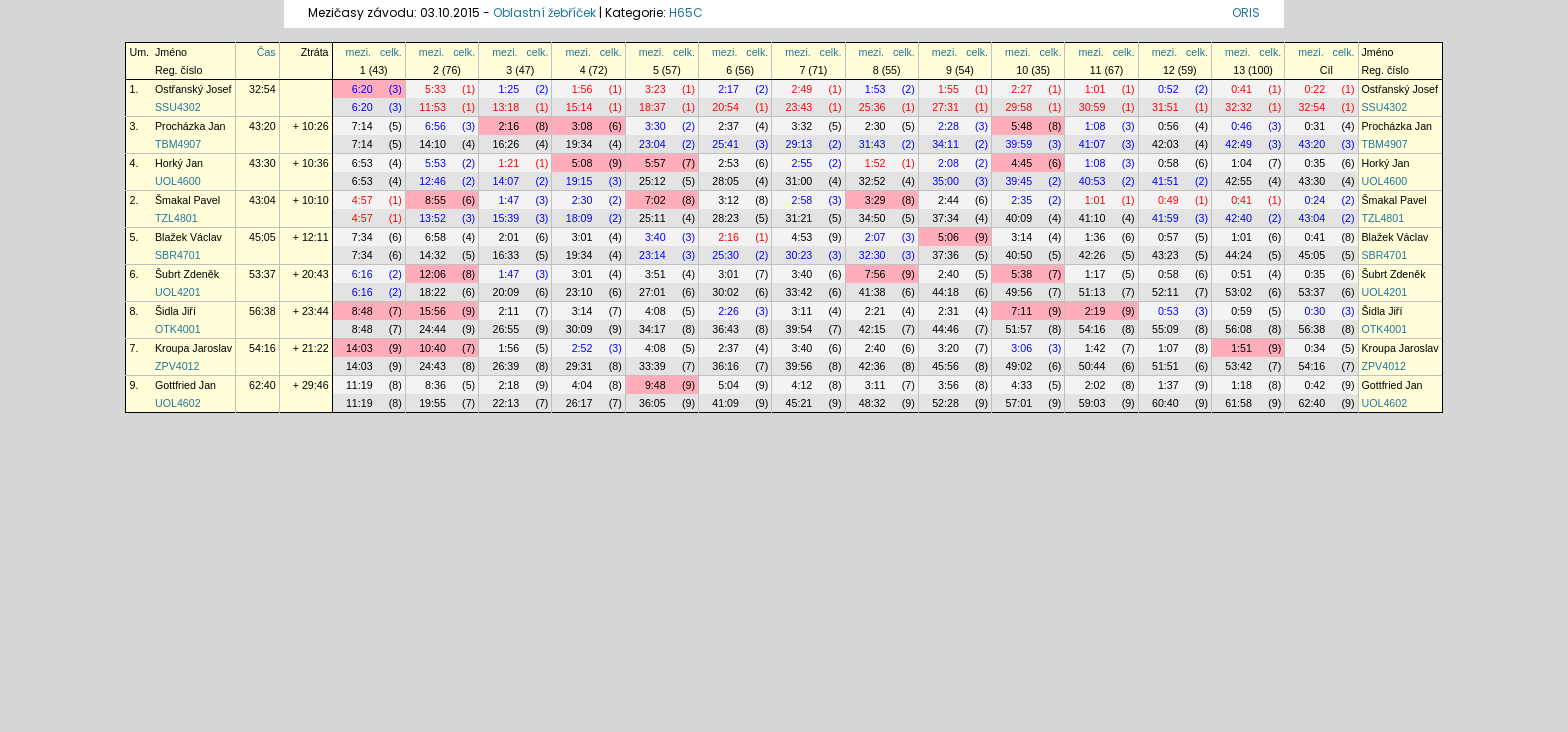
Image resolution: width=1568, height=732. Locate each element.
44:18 (945, 292)
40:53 (1092, 181)
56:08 (1238, 329)
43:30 (262, 163)
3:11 (802, 311)
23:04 (652, 144)
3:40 (655, 237)
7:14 (362, 126)
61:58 (1238, 403)
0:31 (1314, 126)
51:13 (1092, 292)
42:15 (872, 329)
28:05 (725, 181)
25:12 (652, 181)
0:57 (1168, 237)
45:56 (945, 366)
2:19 (1095, 311)
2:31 (948, 311)
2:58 (802, 200)
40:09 (1018, 218)
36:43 (725, 329)
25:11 (652, 218)
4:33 (1021, 385)
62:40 (262, 385)
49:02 (1018, 366)
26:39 (505, 366)
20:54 (725, 107)
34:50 (872, 218)
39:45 (1018, 181)
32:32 (1238, 107)
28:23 (725, 218)
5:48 (1021, 126)
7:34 (362, 237)
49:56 (1018, 292)
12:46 (432, 181)
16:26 (505, 144)
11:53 (432, 107)
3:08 (582, 126)
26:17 (579, 403)
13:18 (505, 107)
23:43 (799, 107)
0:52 (1168, 89)
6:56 (435, 126)
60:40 (1165, 403)
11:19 (359, 385)
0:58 (1168, 163)
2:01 (508, 237)
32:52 (872, 181)
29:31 (579, 366)
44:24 (1238, 255)
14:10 (432, 144)
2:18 (508, 385)
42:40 (1238, 218)
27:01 (652, 292)
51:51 (1165, 366)
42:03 (1165, 144)
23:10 (579, 292)
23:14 (652, 255)
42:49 (1238, 144)
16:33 (505, 255)
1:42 (1095, 348)
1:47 (508, 200)
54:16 (1092, 329)
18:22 (432, 292)
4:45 (1021, 163)
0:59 (1241, 311)
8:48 (362, 311)
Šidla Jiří (175, 311)
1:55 (948, 89)
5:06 (948, 237)
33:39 (652, 366)
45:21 (799, 403)
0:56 (1168, 126)
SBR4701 (178, 255)
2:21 (875, 311)
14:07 (505, 181)
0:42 (1314, 385)
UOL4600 (178, 181)
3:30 (655, 126)
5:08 (582, 163)
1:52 (875, 163)
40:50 (1018, 255)
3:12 (728, 200)
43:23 (1165, 255)
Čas (266, 52)
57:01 (1018, 403)
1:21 (508, 163)
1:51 (1241, 348)
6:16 (362, 274)
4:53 (802, 237)
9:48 (655, 385)
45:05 (262, 237)
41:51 (1165, 181)
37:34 (945, 218)
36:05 (652, 403)
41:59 (1165, 218)
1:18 (1241, 385)
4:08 (655, 311)
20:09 (505, 292)
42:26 (1092, 255)
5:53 (435, 163)
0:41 (1241, 89)
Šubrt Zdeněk (187, 274)
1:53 (875, 89)
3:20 (948, 348)
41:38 (872, 292)
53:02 (1238, 292)
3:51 (655, 274)
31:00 (799, 181)
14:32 (432, 255)
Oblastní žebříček (544, 12)
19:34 (579, 144)
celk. (391, 52)
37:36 (945, 255)
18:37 (652, 107)
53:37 (262, 274)
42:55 (1238, 181)
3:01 (582, 237)
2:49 (802, 89)
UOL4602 (178, 403)
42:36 (872, 366)
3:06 (1021, 348)
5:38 (1021, 274)
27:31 (945, 107)
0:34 (1314, 348)
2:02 (1095, 385)
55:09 (1165, 329)
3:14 (1021, 237)
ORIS (1246, 12)
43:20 (262, 126)
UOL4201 (178, 292)
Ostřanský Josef (193, 89)
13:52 (432, 218)
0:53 (1168, 311)
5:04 (728, 385)
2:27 (1021, 89)
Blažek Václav (188, 237)
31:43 (872, 144)
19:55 (432, 403)
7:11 (1021, 311)
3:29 (875, 200)
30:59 (1092, 107)
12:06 (432, 274)
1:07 (1168, 348)
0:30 (1314, 311)
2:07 (875, 237)
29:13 (799, 144)
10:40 (432, 348)
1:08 (1095, 126)
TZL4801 (176, 218)
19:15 (579, 181)
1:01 (1095, 89)
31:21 (799, 218)
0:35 (1314, 163)
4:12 (802, 385)
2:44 (948, 200)
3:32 (802, 126)
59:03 (1092, 403)
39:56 (799, 366)
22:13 (505, 403)
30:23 (799, 255)
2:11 (508, 311)
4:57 (362, 200)
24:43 (432, 366)
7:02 (655, 200)
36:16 (725, 366)
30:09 (579, 329)
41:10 (1092, 218)
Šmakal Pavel (187, 200)
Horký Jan (179, 163)
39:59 (1018, 144)
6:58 (435, 237)
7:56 (875, 274)
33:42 (799, 292)
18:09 (579, 218)
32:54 (262, 89)
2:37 (728, 126)
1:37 (1168, 385)
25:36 (872, 107)
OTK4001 (178, 329)
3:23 (655, 89)
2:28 (948, 126)
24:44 (432, 329)
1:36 (1095, 237)
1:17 (1095, 274)
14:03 (359, 348)
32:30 (872, 255)
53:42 (1238, 366)
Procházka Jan (190, 126)
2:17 (728, 89)
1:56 (582, 89)
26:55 (505, 329)
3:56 (948, 385)
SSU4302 (178, 107)
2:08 (948, 163)
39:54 (799, 329)
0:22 (1314, 89)
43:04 (262, 200)
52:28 (945, 403)
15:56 (432, 311)
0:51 (1241, 274)
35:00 (945, 181)
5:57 (655, 163)
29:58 (1018, 107)
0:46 (1241, 126)
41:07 (1092, 144)
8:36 (435, 385)
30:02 (725, 292)
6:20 (362, 89)
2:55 (802, 163)
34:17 (652, 329)
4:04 (582, 385)
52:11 (1165, 292)
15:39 (505, 218)
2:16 (508, 126)
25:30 (725, 255)
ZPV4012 (177, 366)
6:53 (362, 163)
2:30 (875, 126)
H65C (686, 12)
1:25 (508, 89)
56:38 (262, 311)
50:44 (1092, 366)
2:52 (582, 348)
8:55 (435, 200)
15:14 (579, 107)
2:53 (728, 163)
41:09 (725, 403)
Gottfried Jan (185, 385)
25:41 (725, 144)
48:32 (872, 403)
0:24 (1314, 200)
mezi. (358, 52)
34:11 (945, 144)
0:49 (1168, 200)
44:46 (945, 329)
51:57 (1018, 329)
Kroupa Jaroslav (193, 348)
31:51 (1165, 107)
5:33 (435, 89)
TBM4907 (178, 144)
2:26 (728, 311)
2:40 (948, 274)
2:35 (1021, 200)
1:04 (1241, 163)
